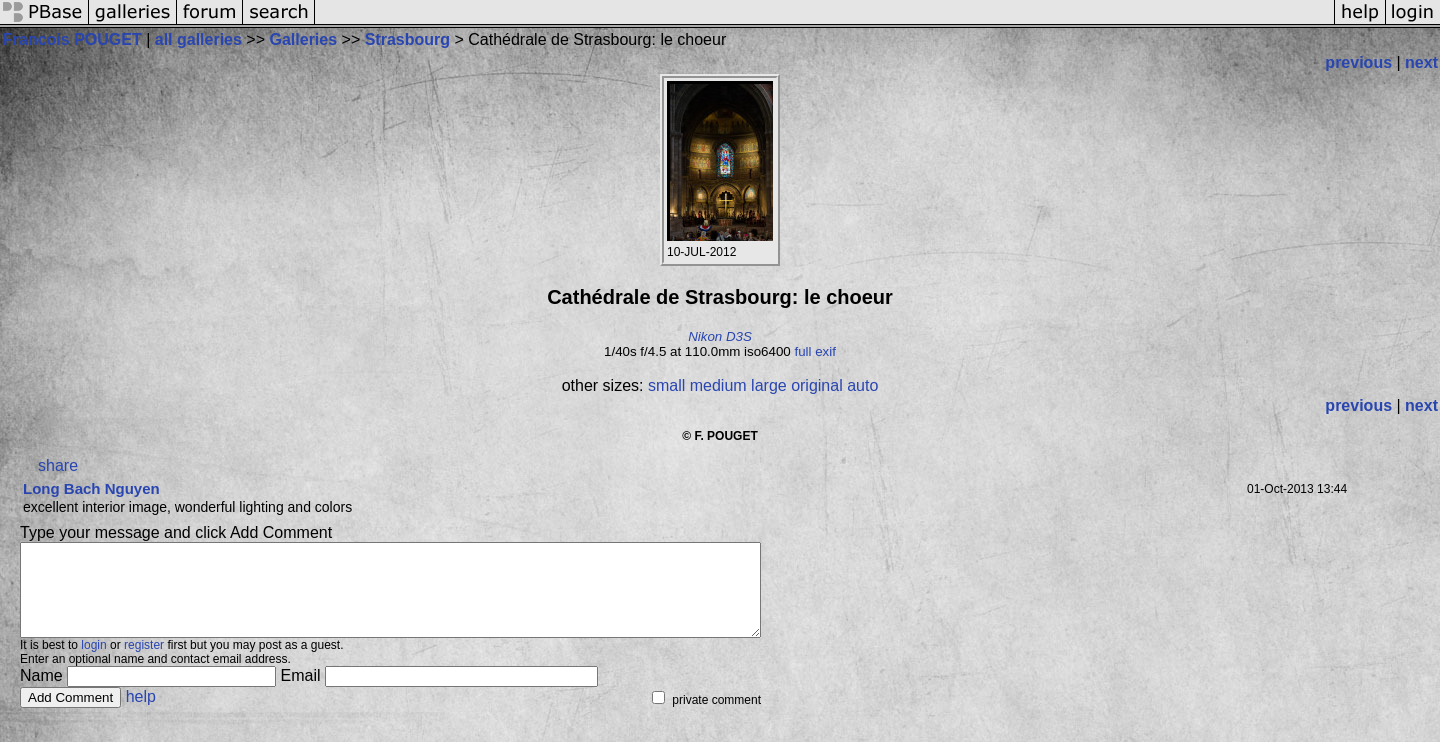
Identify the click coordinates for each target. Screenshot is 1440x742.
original (817, 385)
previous (1358, 62)
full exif (814, 351)
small (666, 385)
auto (862, 385)
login (93, 663)
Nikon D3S (720, 336)
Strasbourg (407, 39)
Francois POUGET (72, 39)
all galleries (198, 39)
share (58, 465)
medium (718, 385)
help (141, 714)
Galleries (304, 39)
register (144, 663)
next (1421, 62)
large (769, 385)
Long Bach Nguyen (91, 488)
